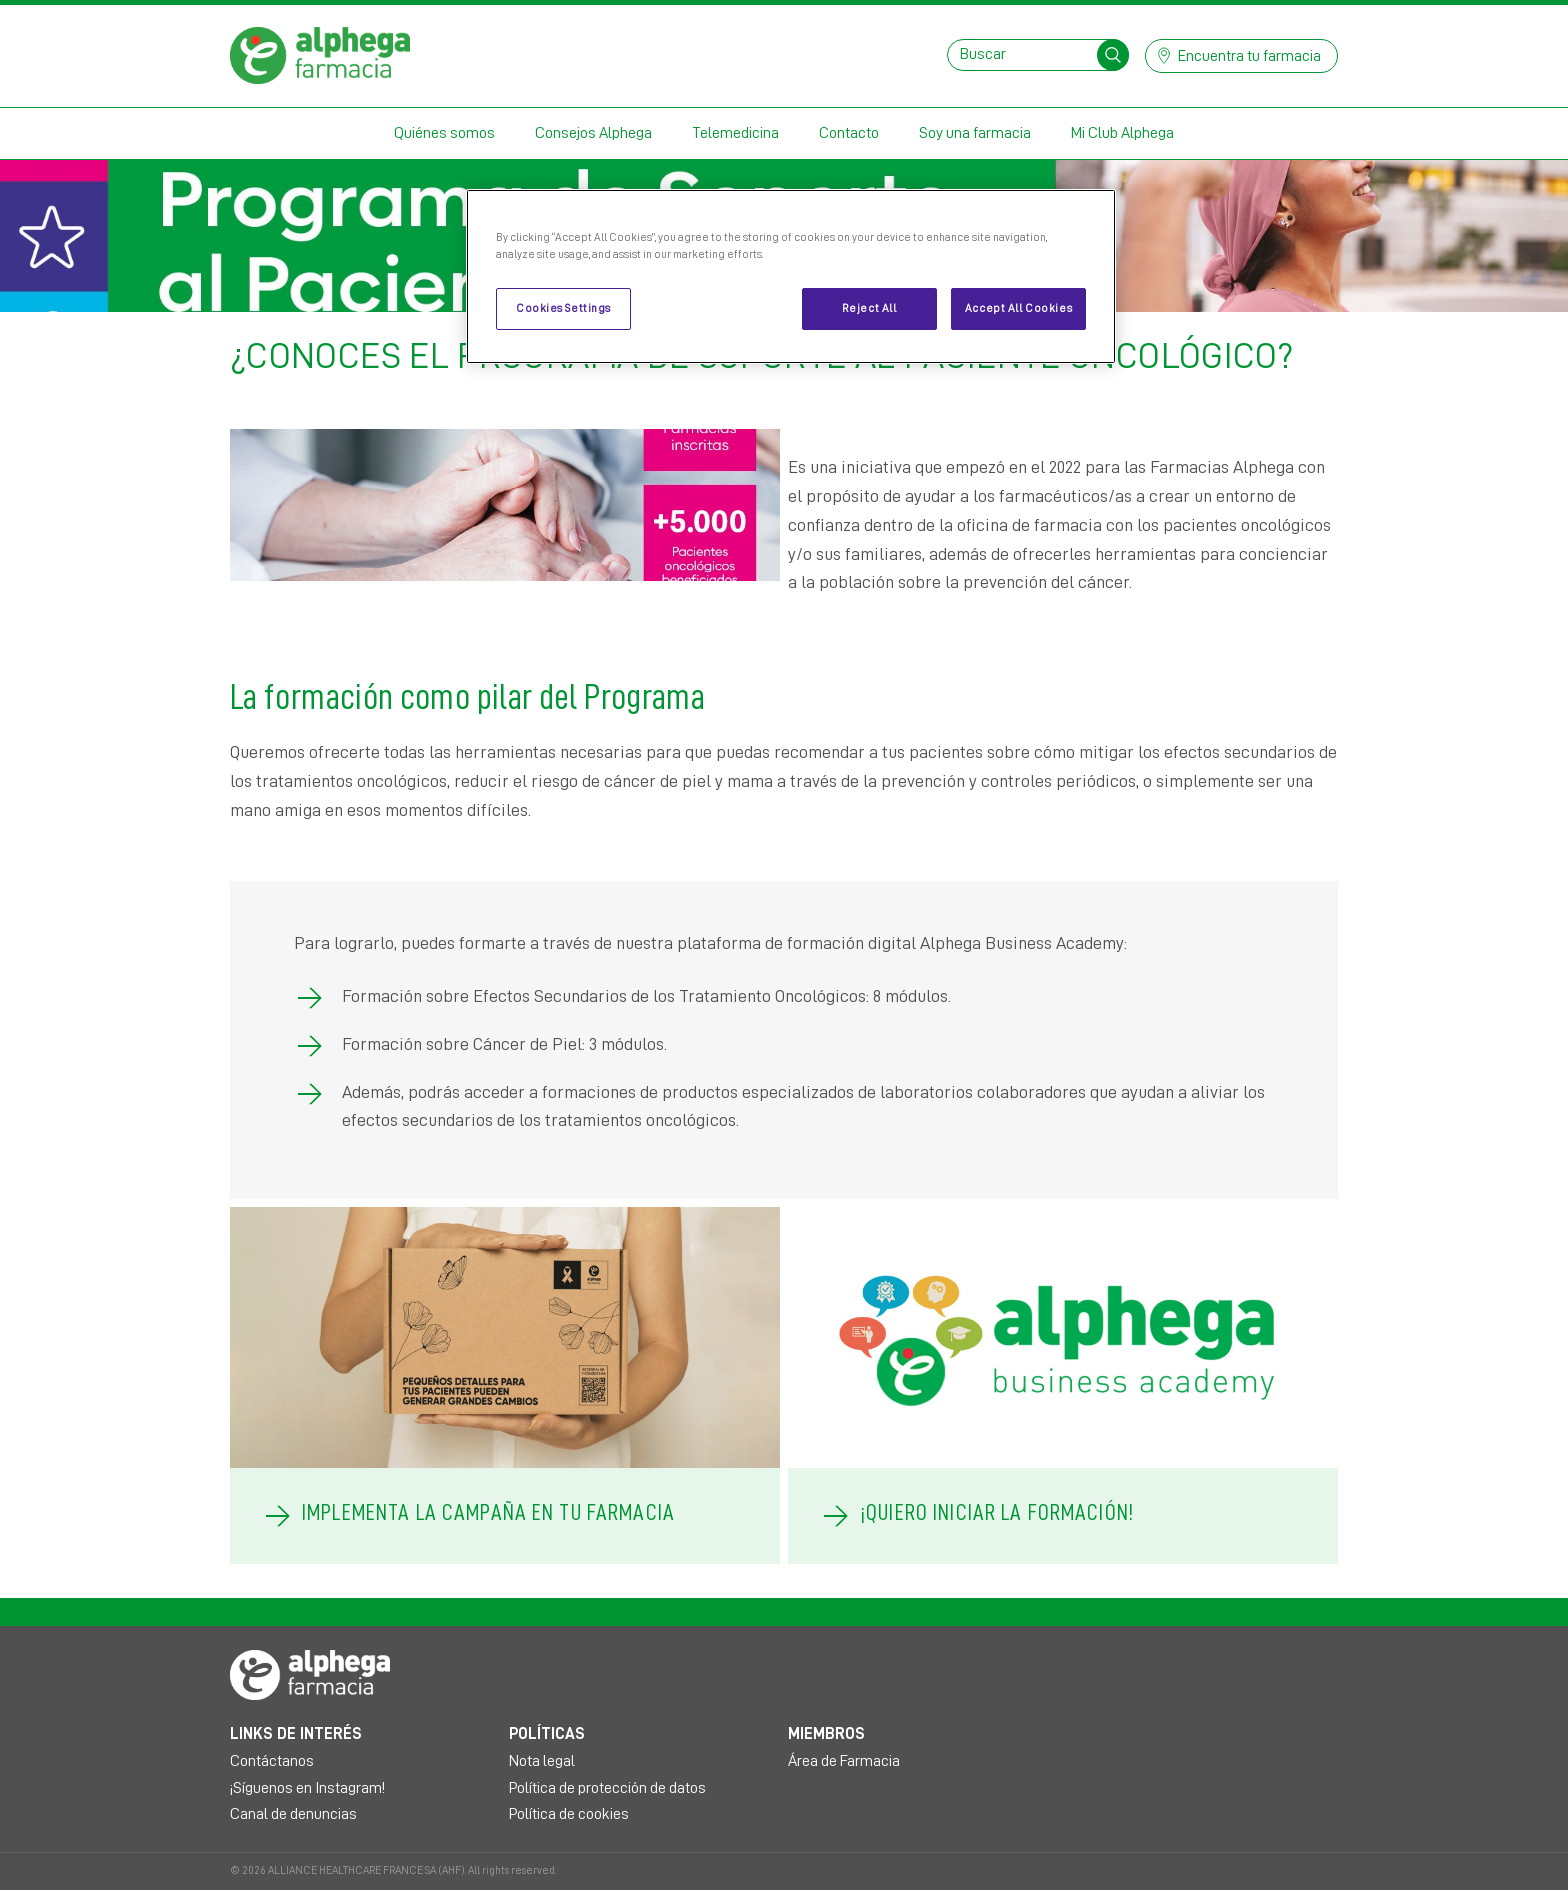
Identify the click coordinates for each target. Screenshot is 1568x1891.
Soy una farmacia (975, 133)
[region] (791, 276)
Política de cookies (569, 1814)
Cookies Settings (563, 308)
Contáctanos (272, 1761)
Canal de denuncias (293, 1814)
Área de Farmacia (844, 1761)
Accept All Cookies (1018, 308)
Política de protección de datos (607, 1788)
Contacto (849, 133)
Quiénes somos (444, 133)
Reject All (869, 308)
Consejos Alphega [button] (593, 133)
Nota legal (542, 1761)
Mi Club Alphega (1122, 133)
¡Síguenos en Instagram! (307, 1788)
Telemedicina (735, 133)
